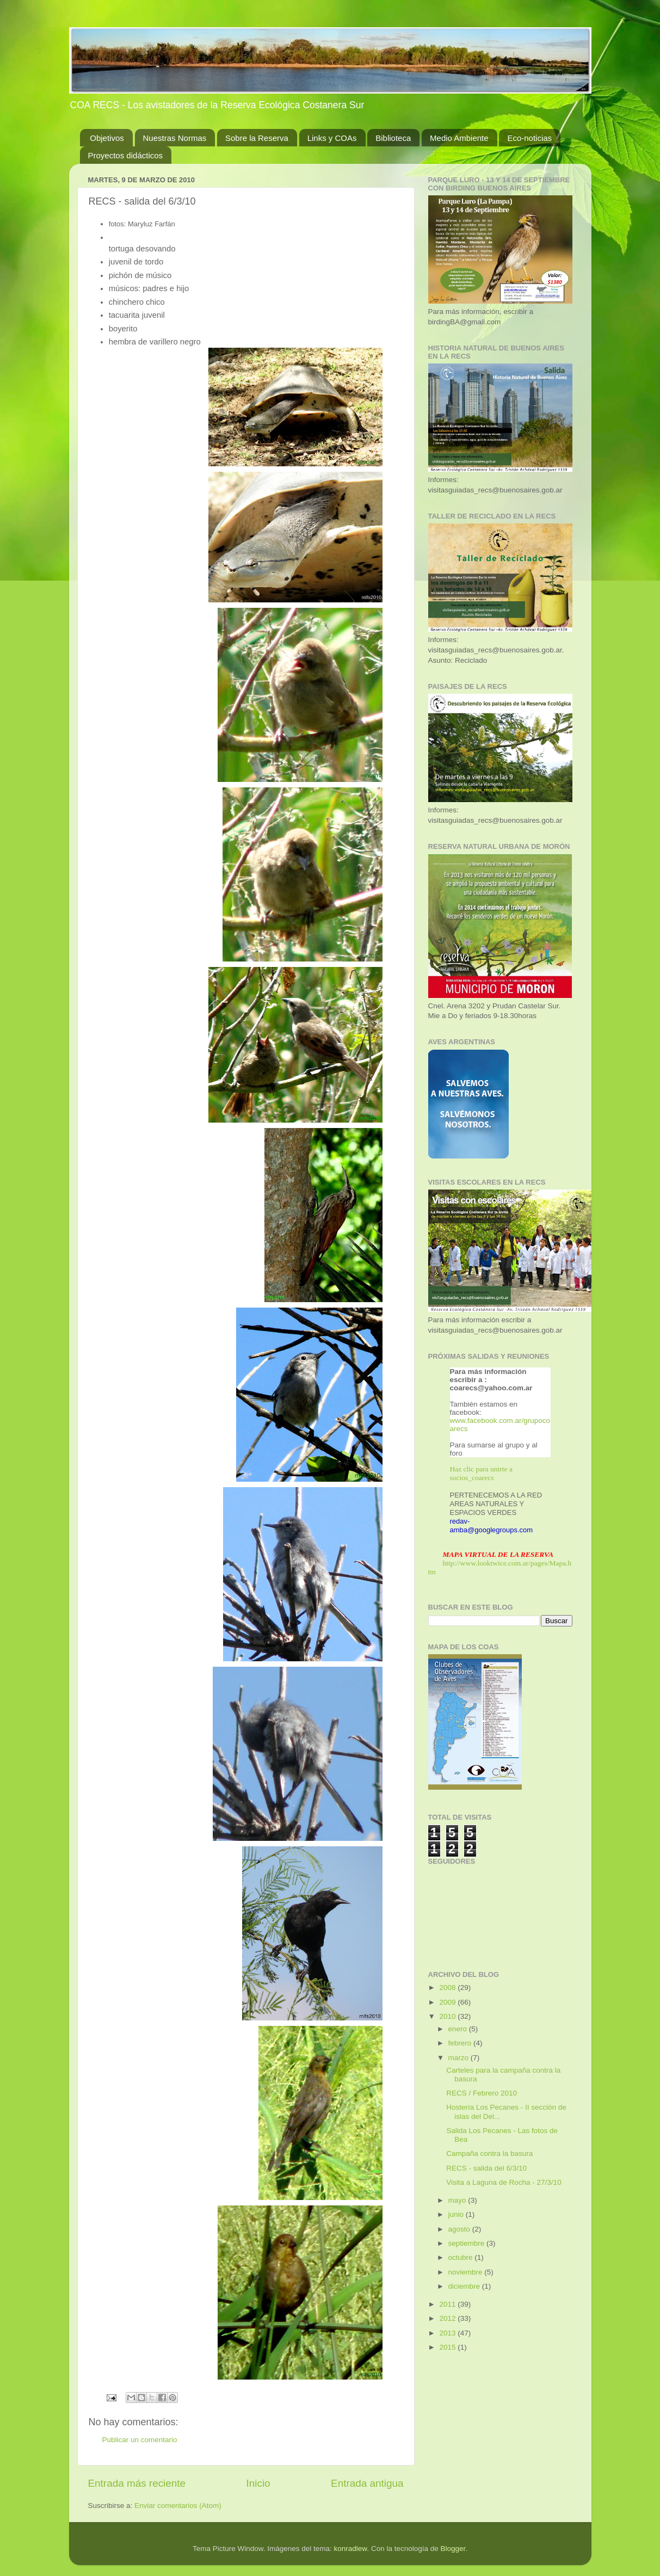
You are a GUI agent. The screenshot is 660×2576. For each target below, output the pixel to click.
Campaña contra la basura (489, 2153)
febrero (461, 2043)
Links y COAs (332, 138)
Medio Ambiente (459, 138)
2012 (448, 2318)
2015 (448, 2347)
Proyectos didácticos (125, 155)
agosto (460, 2229)
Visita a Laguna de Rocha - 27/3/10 (503, 2182)
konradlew (350, 2548)
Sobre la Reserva (256, 138)
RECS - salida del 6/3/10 (486, 2168)
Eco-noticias (529, 138)
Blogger (452, 2548)
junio (457, 2214)
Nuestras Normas (175, 138)
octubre (461, 2257)
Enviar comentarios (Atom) (177, 2505)
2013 (448, 2333)
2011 (448, 2304)
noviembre (466, 2272)
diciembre (465, 2286)
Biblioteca (393, 138)
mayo (458, 2200)
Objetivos (107, 138)
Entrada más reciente (137, 2483)
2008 (448, 1987)
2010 (448, 2016)
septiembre (467, 2243)
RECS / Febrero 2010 (481, 2093)
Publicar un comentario (139, 2440)
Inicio (258, 2483)
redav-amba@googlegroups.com (491, 1525)
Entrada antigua (367, 2483)
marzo (459, 2058)
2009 (448, 2002)
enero (458, 2029)
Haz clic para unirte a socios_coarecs (481, 1473)
